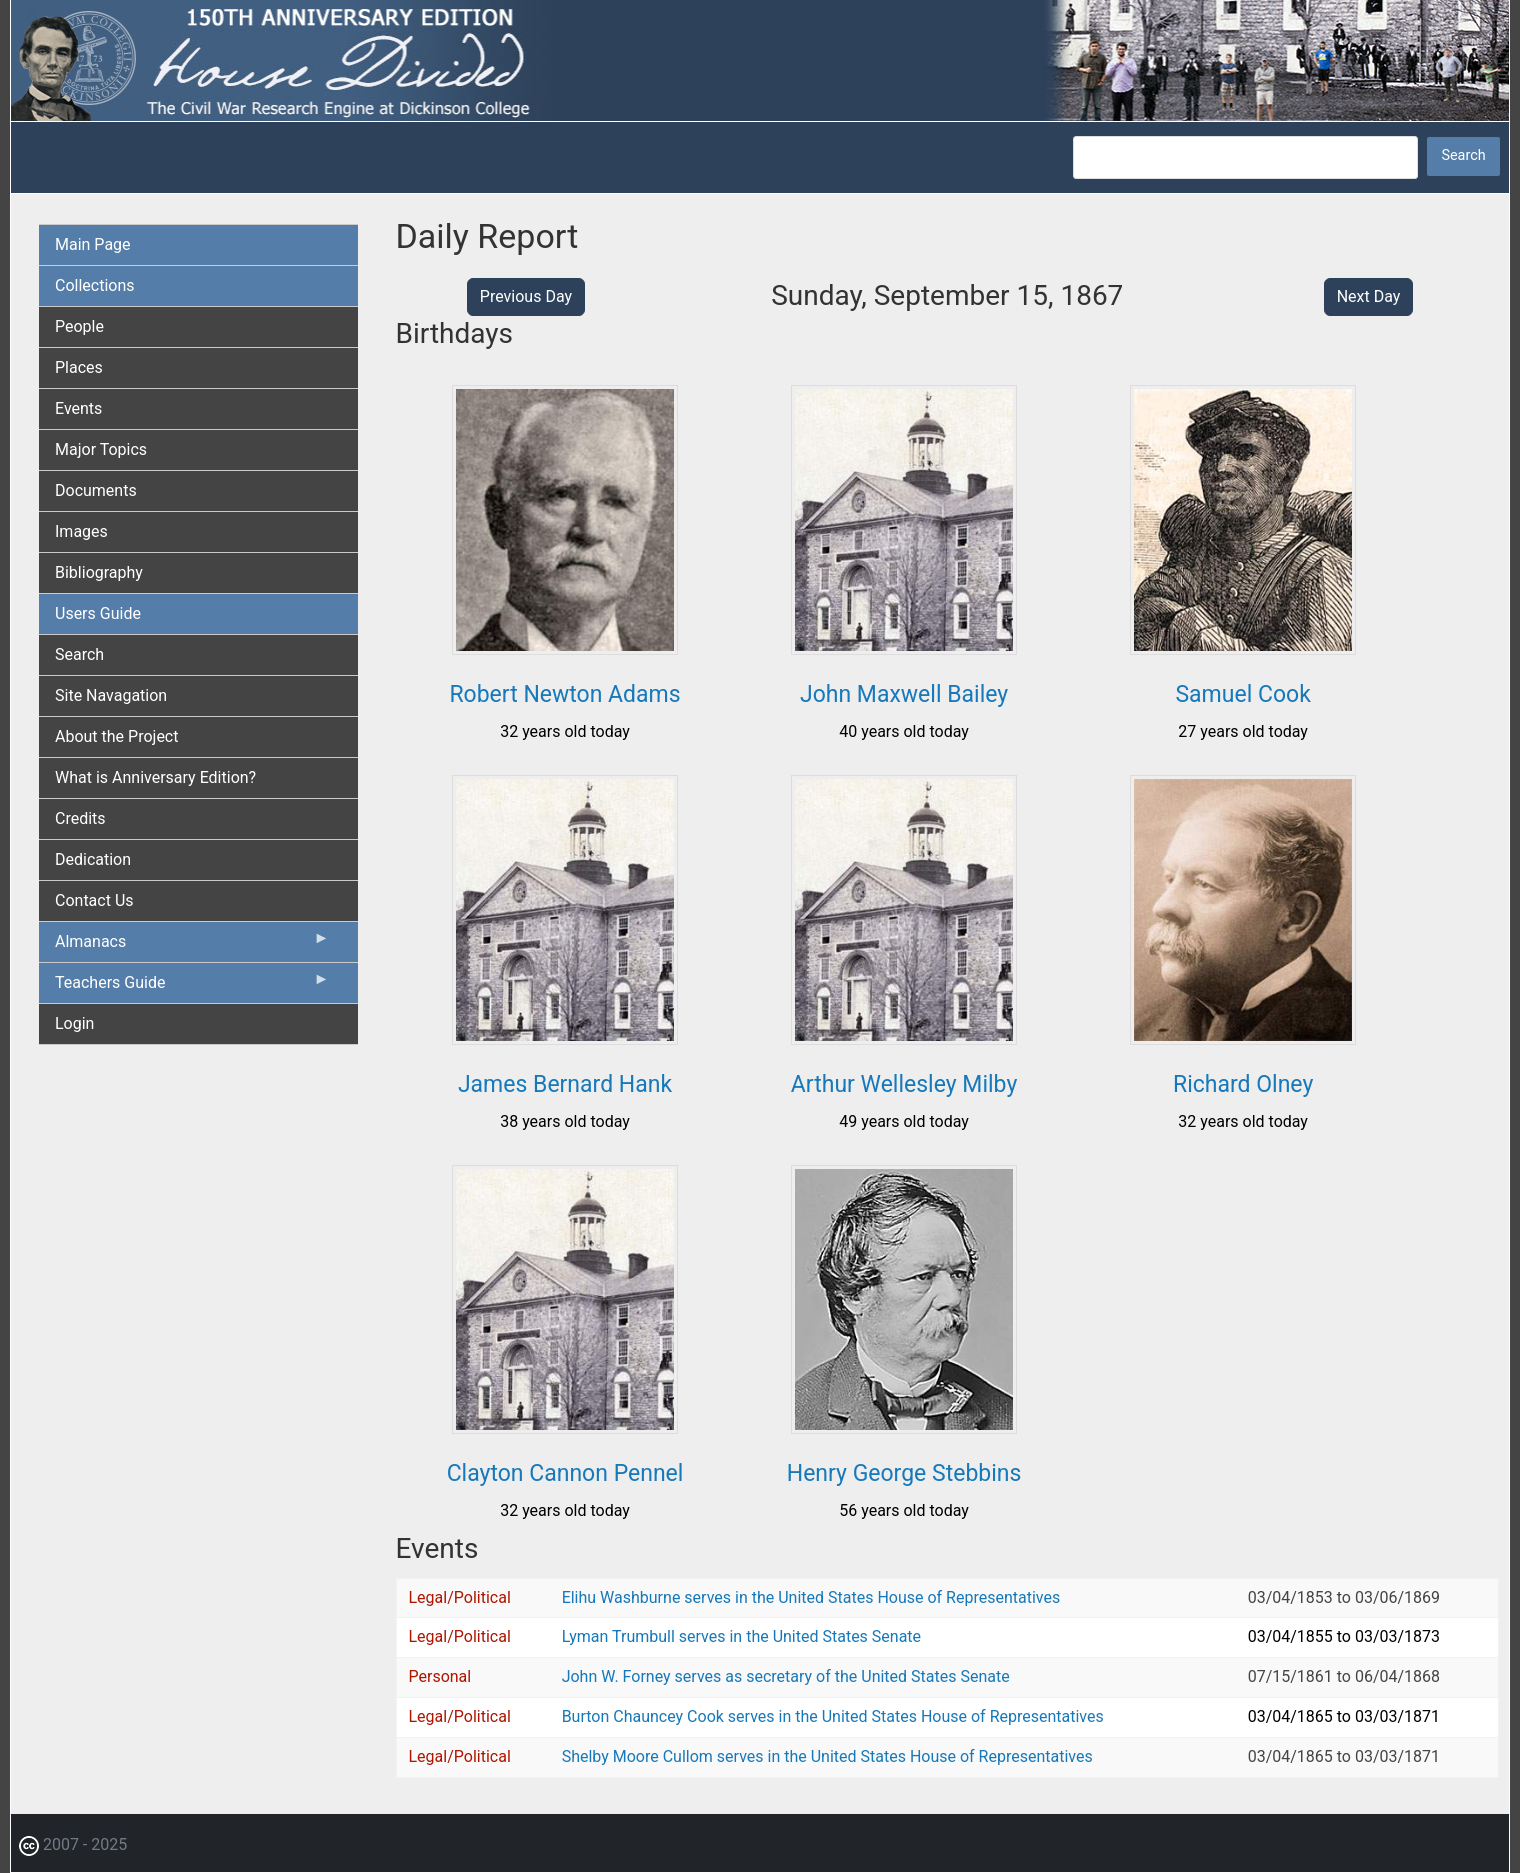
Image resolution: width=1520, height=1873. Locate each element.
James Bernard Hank (565, 1084)
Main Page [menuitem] (93, 244)
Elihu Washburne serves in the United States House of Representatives (811, 1597)
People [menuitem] (79, 326)
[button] (565, 647)
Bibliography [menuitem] (99, 572)
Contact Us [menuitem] (94, 900)
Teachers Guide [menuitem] (192, 987)
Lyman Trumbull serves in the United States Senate (741, 1636)
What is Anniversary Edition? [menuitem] (155, 777)
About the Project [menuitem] (116, 736)
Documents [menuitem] (96, 490)
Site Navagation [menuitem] (111, 695)
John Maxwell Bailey (904, 694)
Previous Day (526, 296)
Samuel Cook (1242, 694)
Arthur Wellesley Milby (904, 1084)
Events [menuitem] (78, 408)
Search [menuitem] (79, 654)
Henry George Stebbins (904, 1473)
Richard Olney (1243, 1084)
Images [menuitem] (81, 531)
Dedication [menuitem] (93, 859)
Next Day (1369, 296)
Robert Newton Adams (564, 694)
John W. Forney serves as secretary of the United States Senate (786, 1676)
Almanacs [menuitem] (192, 946)
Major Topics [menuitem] (101, 449)
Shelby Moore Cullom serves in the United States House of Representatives (827, 1756)
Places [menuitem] (79, 367)
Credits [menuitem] (80, 818)
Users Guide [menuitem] (98, 613)
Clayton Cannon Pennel (565, 1473)
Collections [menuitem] (95, 285)
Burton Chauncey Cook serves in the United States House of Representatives (833, 1716)
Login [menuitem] (74, 1023)
